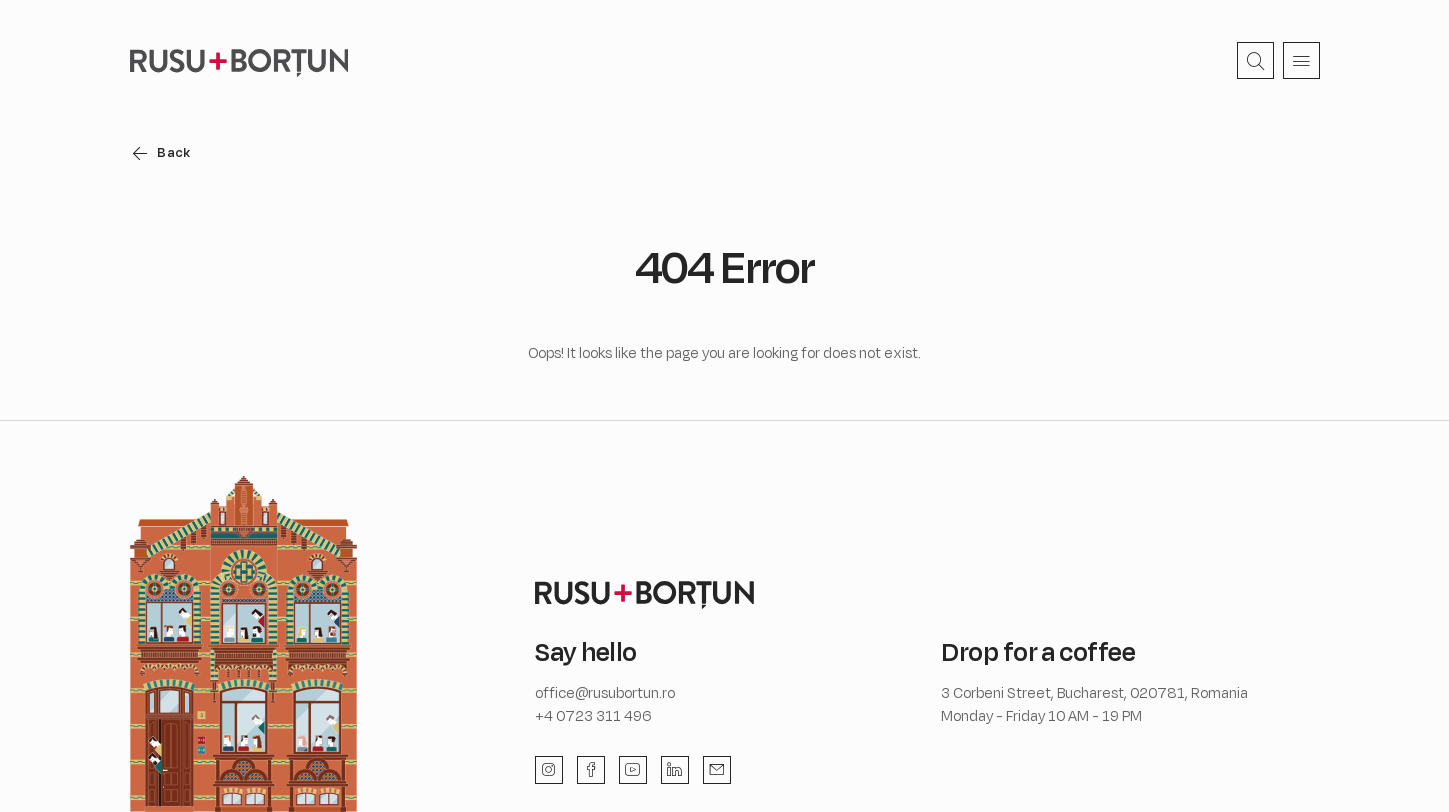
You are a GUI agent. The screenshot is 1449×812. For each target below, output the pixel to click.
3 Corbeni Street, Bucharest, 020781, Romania (1094, 692)
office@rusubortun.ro (605, 692)
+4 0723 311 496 (593, 715)
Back (178, 152)
